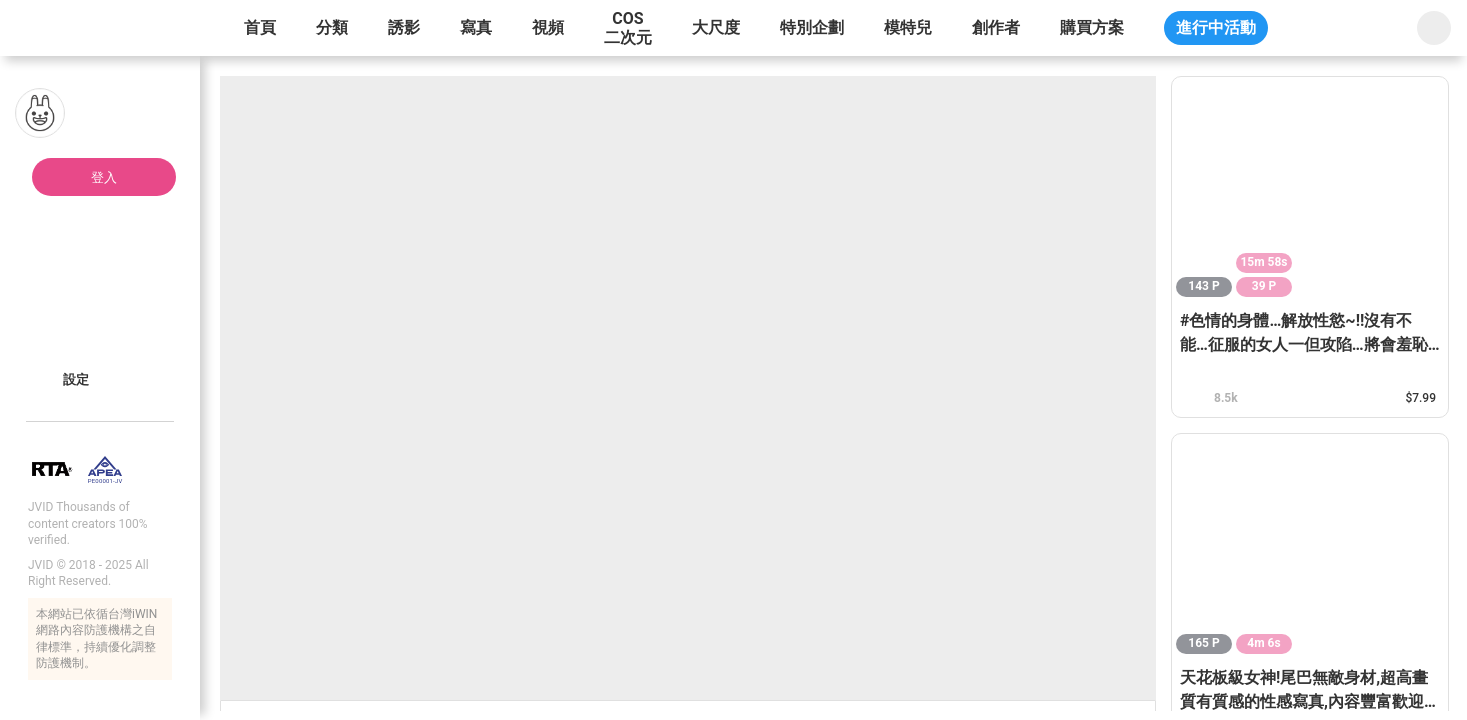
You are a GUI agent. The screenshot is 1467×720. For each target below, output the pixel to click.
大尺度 (716, 27)
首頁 (260, 27)
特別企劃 (812, 27)
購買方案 (1092, 27)
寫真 (476, 27)
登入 (104, 177)
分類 (332, 27)
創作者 (996, 27)
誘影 (404, 27)
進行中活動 (1216, 27)
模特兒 (908, 27)
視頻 (548, 27)
